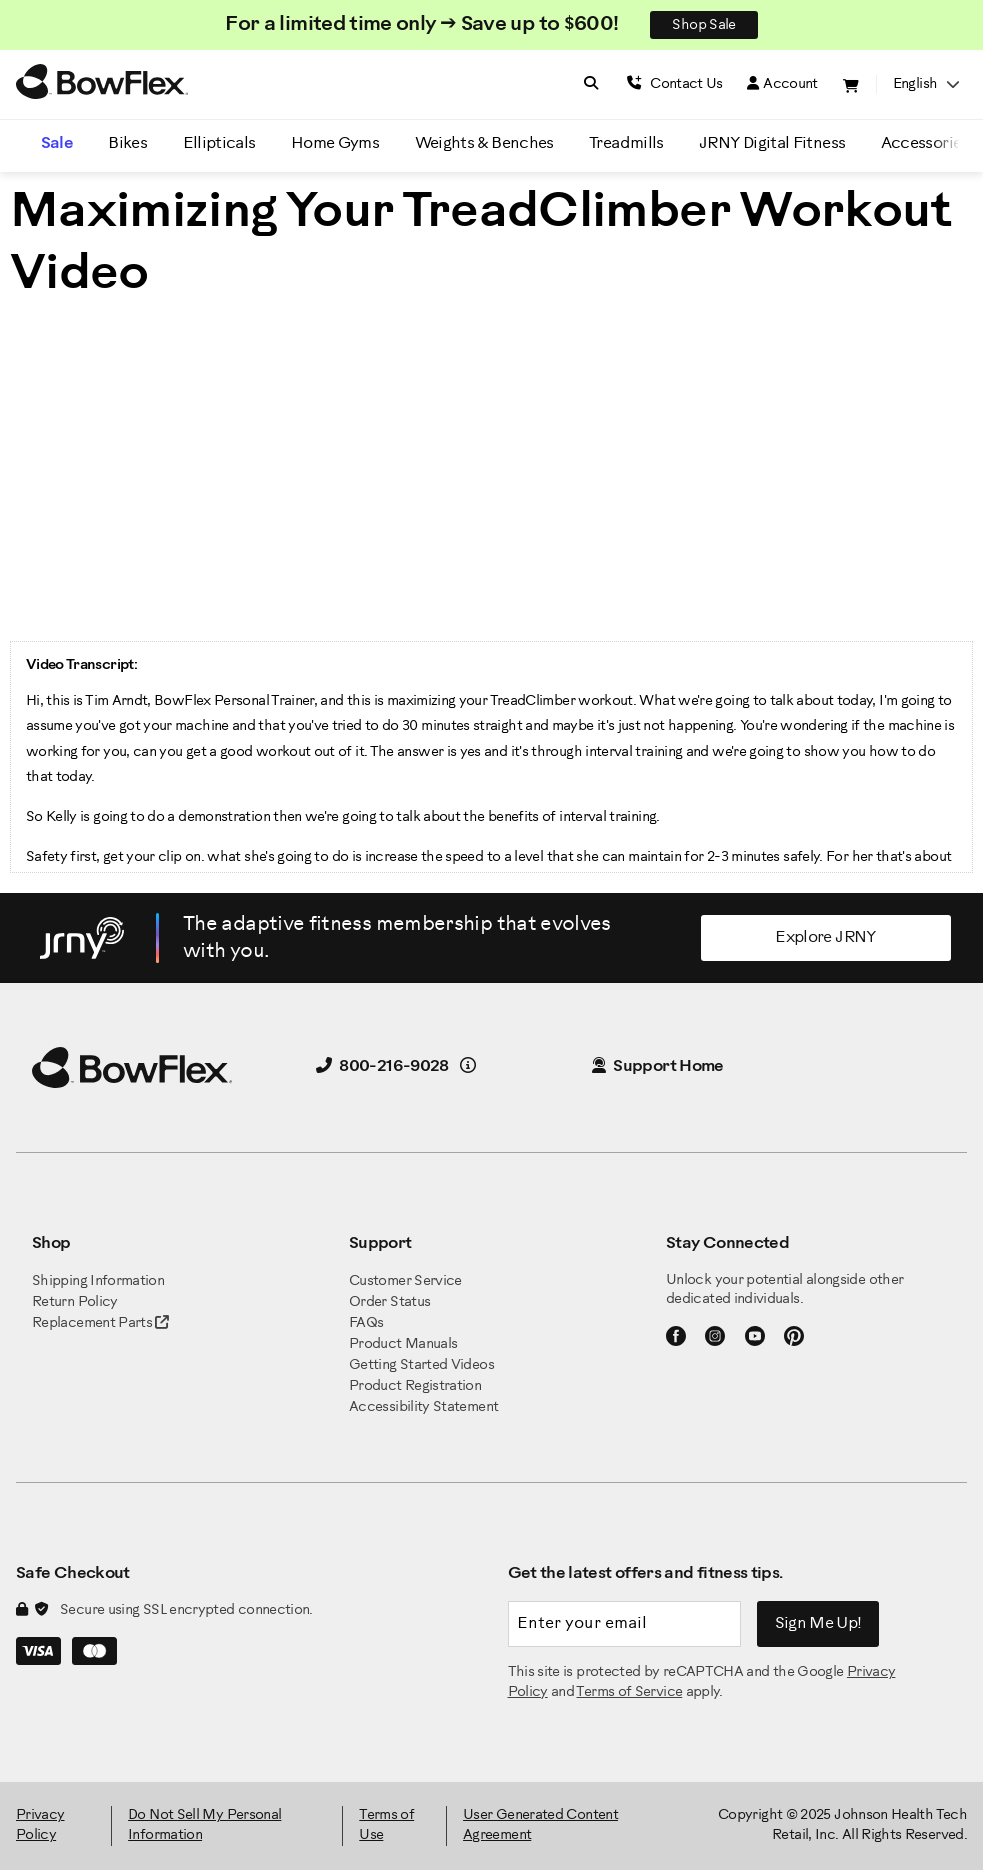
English (926, 84)
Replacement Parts (100, 1323)
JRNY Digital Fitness (772, 143)
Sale (57, 143)
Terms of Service (629, 1692)
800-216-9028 (382, 1066)
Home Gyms (335, 143)
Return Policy (75, 1302)
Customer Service (405, 1281)
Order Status (389, 1302)
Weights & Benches (484, 143)
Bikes (127, 143)
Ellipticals (219, 143)
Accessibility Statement (423, 1407)
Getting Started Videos (421, 1365)
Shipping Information (98, 1281)
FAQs (366, 1323)
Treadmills (626, 143)
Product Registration (415, 1386)
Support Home (658, 1066)
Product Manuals (403, 1344)
